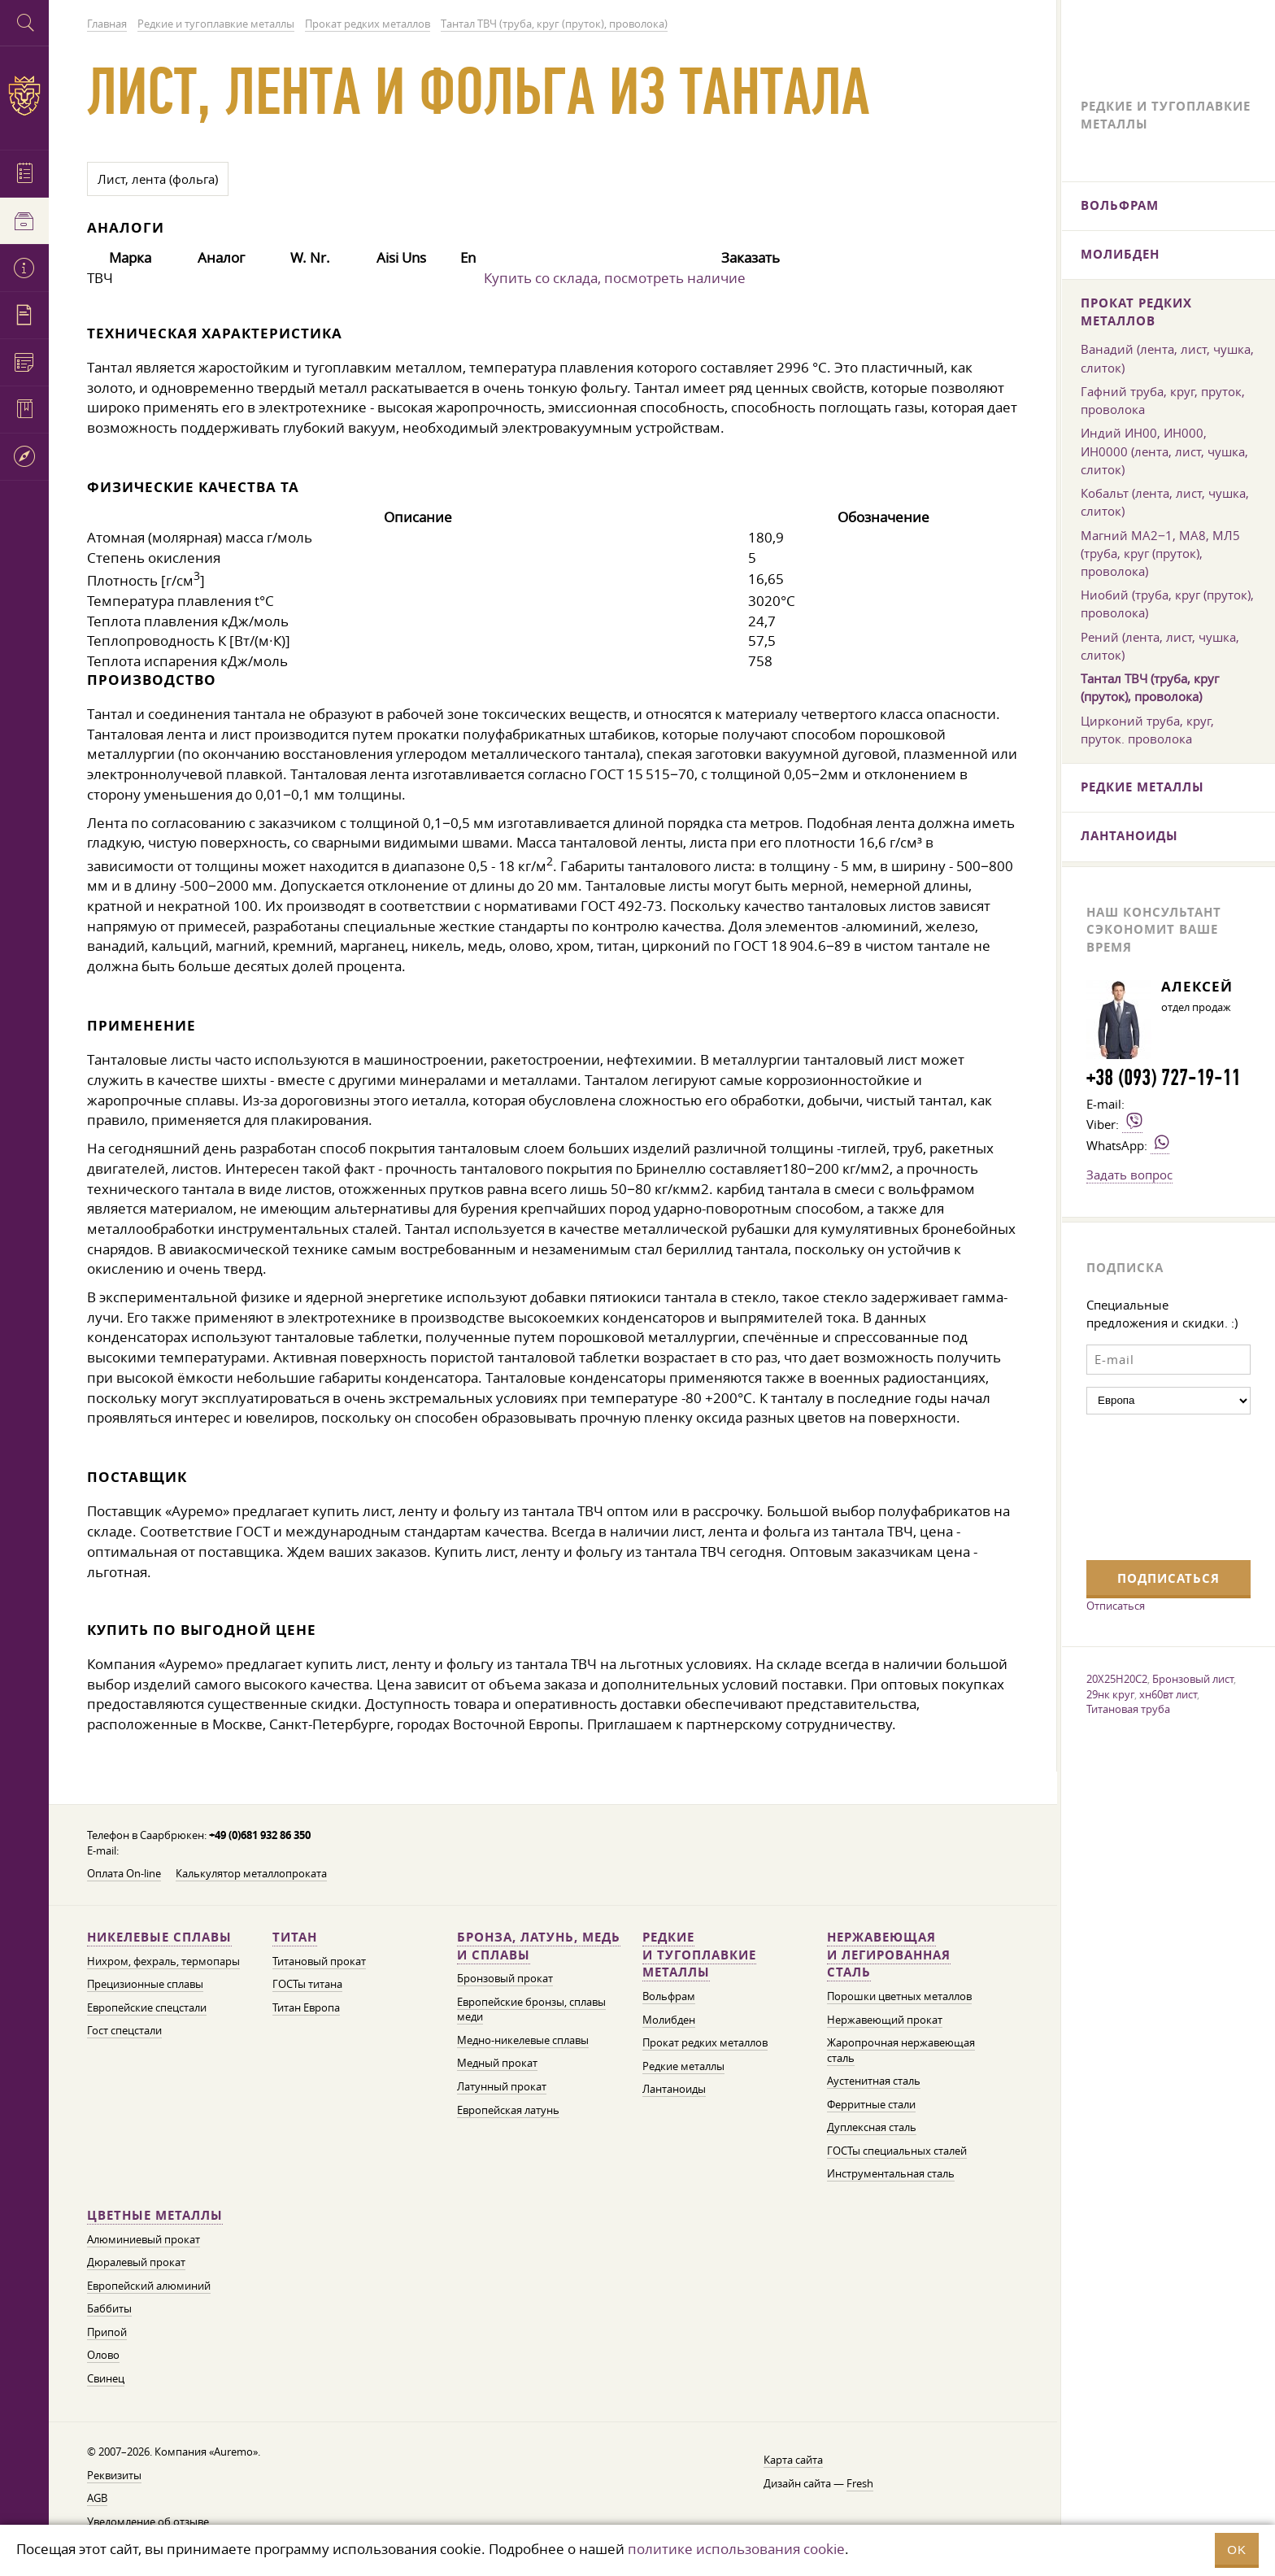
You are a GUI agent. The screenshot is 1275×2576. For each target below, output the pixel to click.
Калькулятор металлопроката (251, 1874)
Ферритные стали (871, 2105)
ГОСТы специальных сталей (897, 2151)
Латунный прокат (501, 2087)
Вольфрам (668, 1996)
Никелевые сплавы (159, 1937)
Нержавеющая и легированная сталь (889, 1955)
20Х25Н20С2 (1116, 1679)
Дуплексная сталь (871, 2127)
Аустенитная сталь (873, 2081)
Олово (103, 2355)
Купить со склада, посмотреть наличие (615, 277)
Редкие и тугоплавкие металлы (699, 1955)
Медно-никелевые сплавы (523, 2040)
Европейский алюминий (149, 2286)
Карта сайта (793, 2460)
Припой (107, 2332)
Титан (294, 1937)
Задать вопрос (1129, 1174)
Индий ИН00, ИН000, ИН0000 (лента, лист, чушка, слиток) (1164, 451)
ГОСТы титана (307, 1984)
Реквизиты (114, 2475)
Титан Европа (306, 2008)
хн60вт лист (1168, 1694)
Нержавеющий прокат (884, 2020)
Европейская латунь (508, 2110)
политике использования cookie (736, 2548)
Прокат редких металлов (705, 2043)
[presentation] (1153, 1485)
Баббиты (109, 2309)
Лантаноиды (674, 2089)
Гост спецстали (124, 2031)
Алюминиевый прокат (143, 2240)
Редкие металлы (683, 2066)
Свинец (105, 2379)
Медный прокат (497, 2063)
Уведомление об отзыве (148, 2522)
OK (1237, 2549)
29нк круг (1110, 1694)
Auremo (24, 96)
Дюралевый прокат (136, 2262)
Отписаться (1115, 1605)
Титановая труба (1128, 1709)
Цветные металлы (155, 2215)
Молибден (668, 2020)
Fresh (859, 2484)
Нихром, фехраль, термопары (163, 1961)
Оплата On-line (124, 1874)
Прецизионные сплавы (145, 1984)
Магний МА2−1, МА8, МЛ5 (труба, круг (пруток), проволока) (1160, 553)
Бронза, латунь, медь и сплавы (538, 1946)
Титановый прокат (319, 1961)
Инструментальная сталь (891, 2174)
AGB (97, 2498)
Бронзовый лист (1193, 1679)
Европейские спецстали (147, 2008)
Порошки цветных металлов (899, 1996)
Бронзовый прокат (505, 1978)
